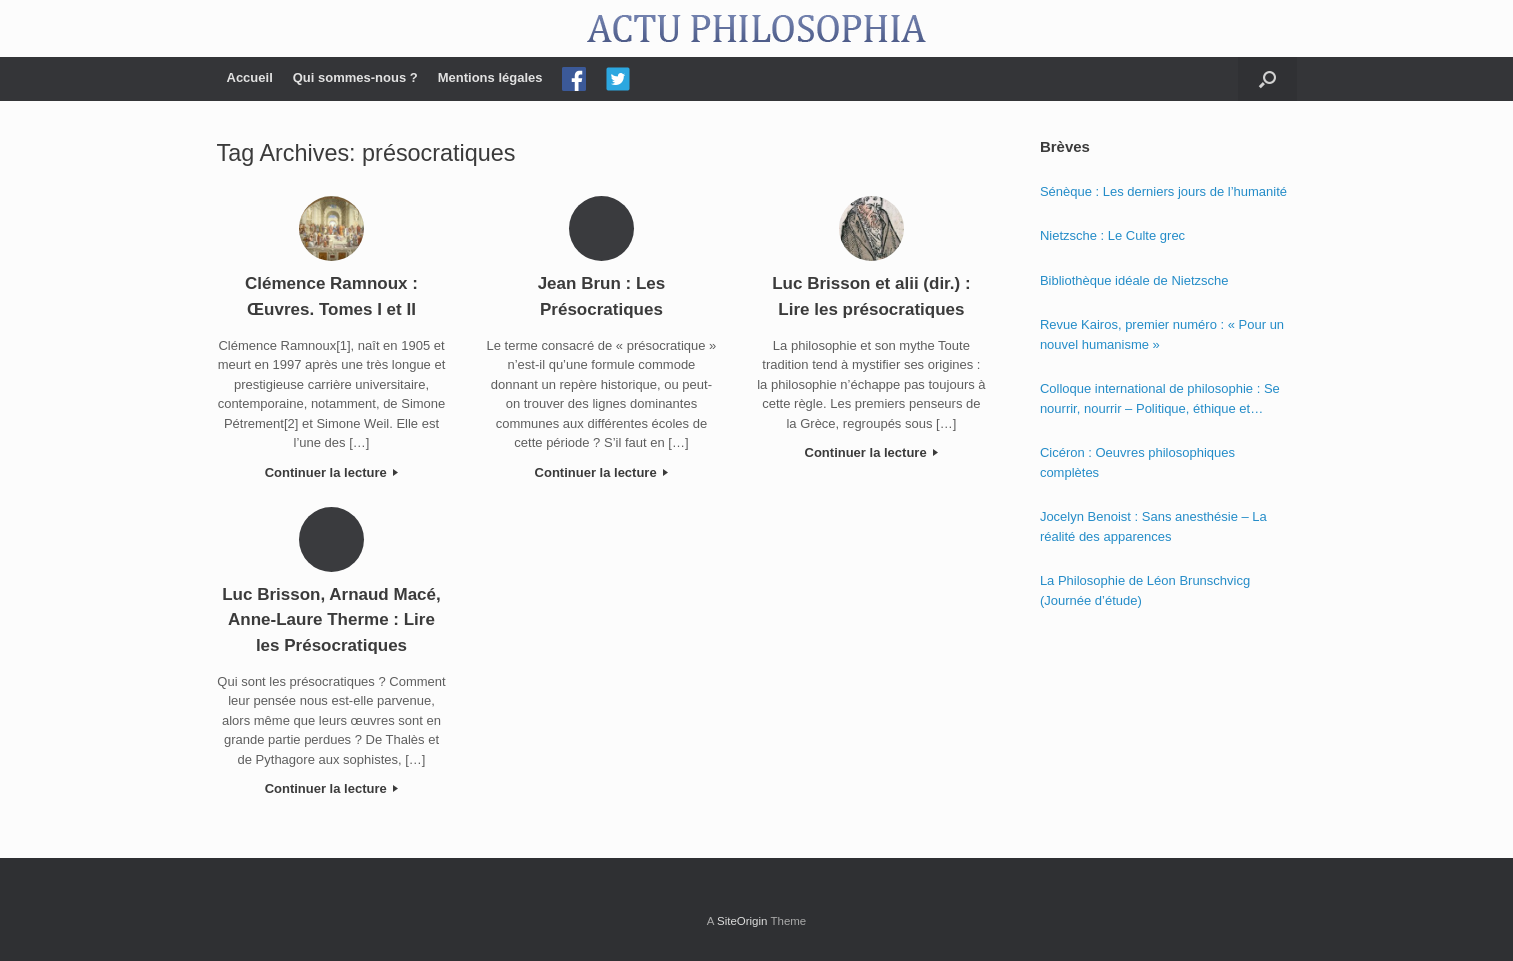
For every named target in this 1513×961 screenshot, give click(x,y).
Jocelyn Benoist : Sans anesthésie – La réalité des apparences (1153, 526)
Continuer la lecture (332, 472)
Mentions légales (490, 77)
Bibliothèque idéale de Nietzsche (1134, 280)
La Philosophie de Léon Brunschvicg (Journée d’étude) (1145, 590)
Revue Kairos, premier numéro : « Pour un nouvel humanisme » (1162, 334)
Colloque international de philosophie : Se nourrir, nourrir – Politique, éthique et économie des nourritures (1160, 399)
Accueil (250, 77)
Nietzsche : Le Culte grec (1112, 235)
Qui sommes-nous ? (355, 77)
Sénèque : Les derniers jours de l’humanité (1163, 191)
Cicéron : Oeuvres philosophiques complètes (1137, 462)
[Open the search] (1267, 79)
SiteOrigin (742, 921)
